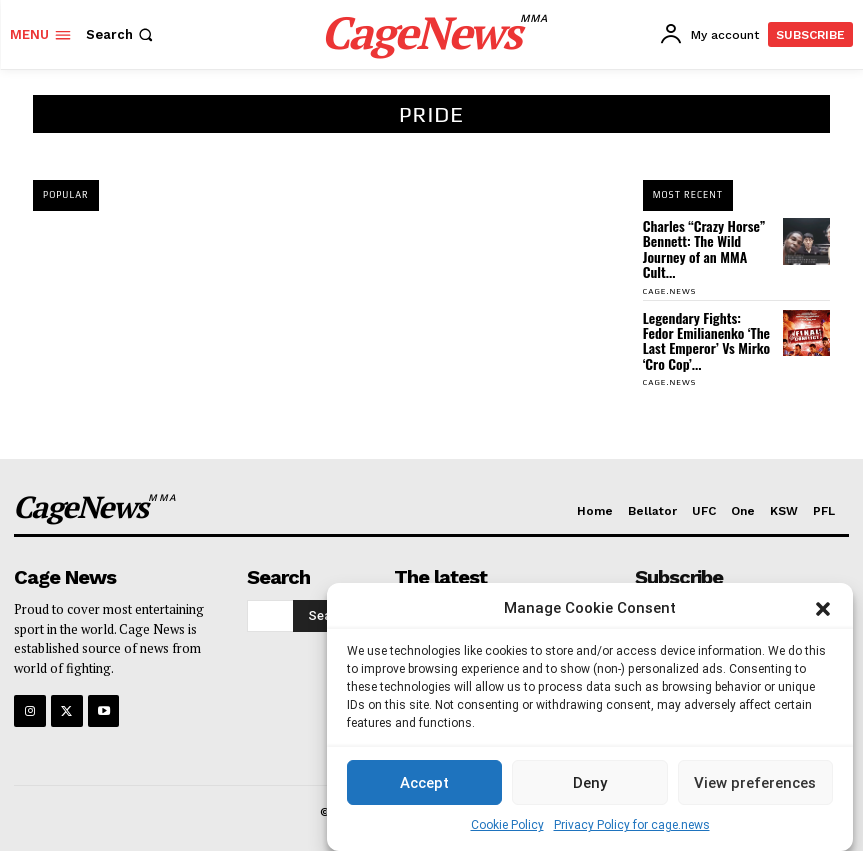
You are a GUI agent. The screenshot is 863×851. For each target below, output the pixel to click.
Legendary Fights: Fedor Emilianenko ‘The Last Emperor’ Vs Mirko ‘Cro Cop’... (706, 340)
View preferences (755, 783)
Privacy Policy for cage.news (632, 825)
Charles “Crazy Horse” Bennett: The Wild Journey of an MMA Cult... (704, 248)
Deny (590, 783)
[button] (823, 609)
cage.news (669, 291)
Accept (424, 783)
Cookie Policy (507, 825)
